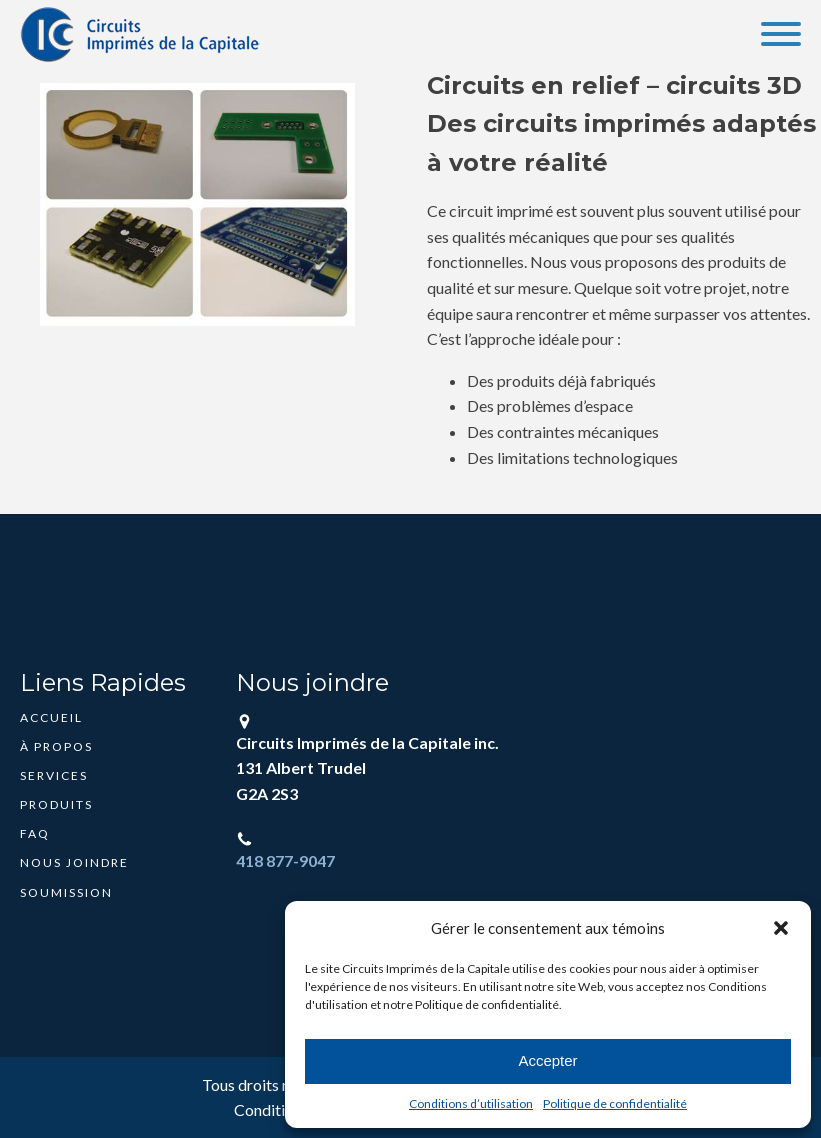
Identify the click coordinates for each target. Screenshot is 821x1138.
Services (54, 775)
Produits (56, 804)
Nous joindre (74, 862)
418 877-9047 (285, 860)
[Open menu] (781, 34)
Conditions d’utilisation (471, 1103)
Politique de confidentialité (615, 1103)
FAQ (35, 833)
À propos (56, 746)
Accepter (547, 1060)
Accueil (51, 717)
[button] (781, 928)
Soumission (66, 892)
